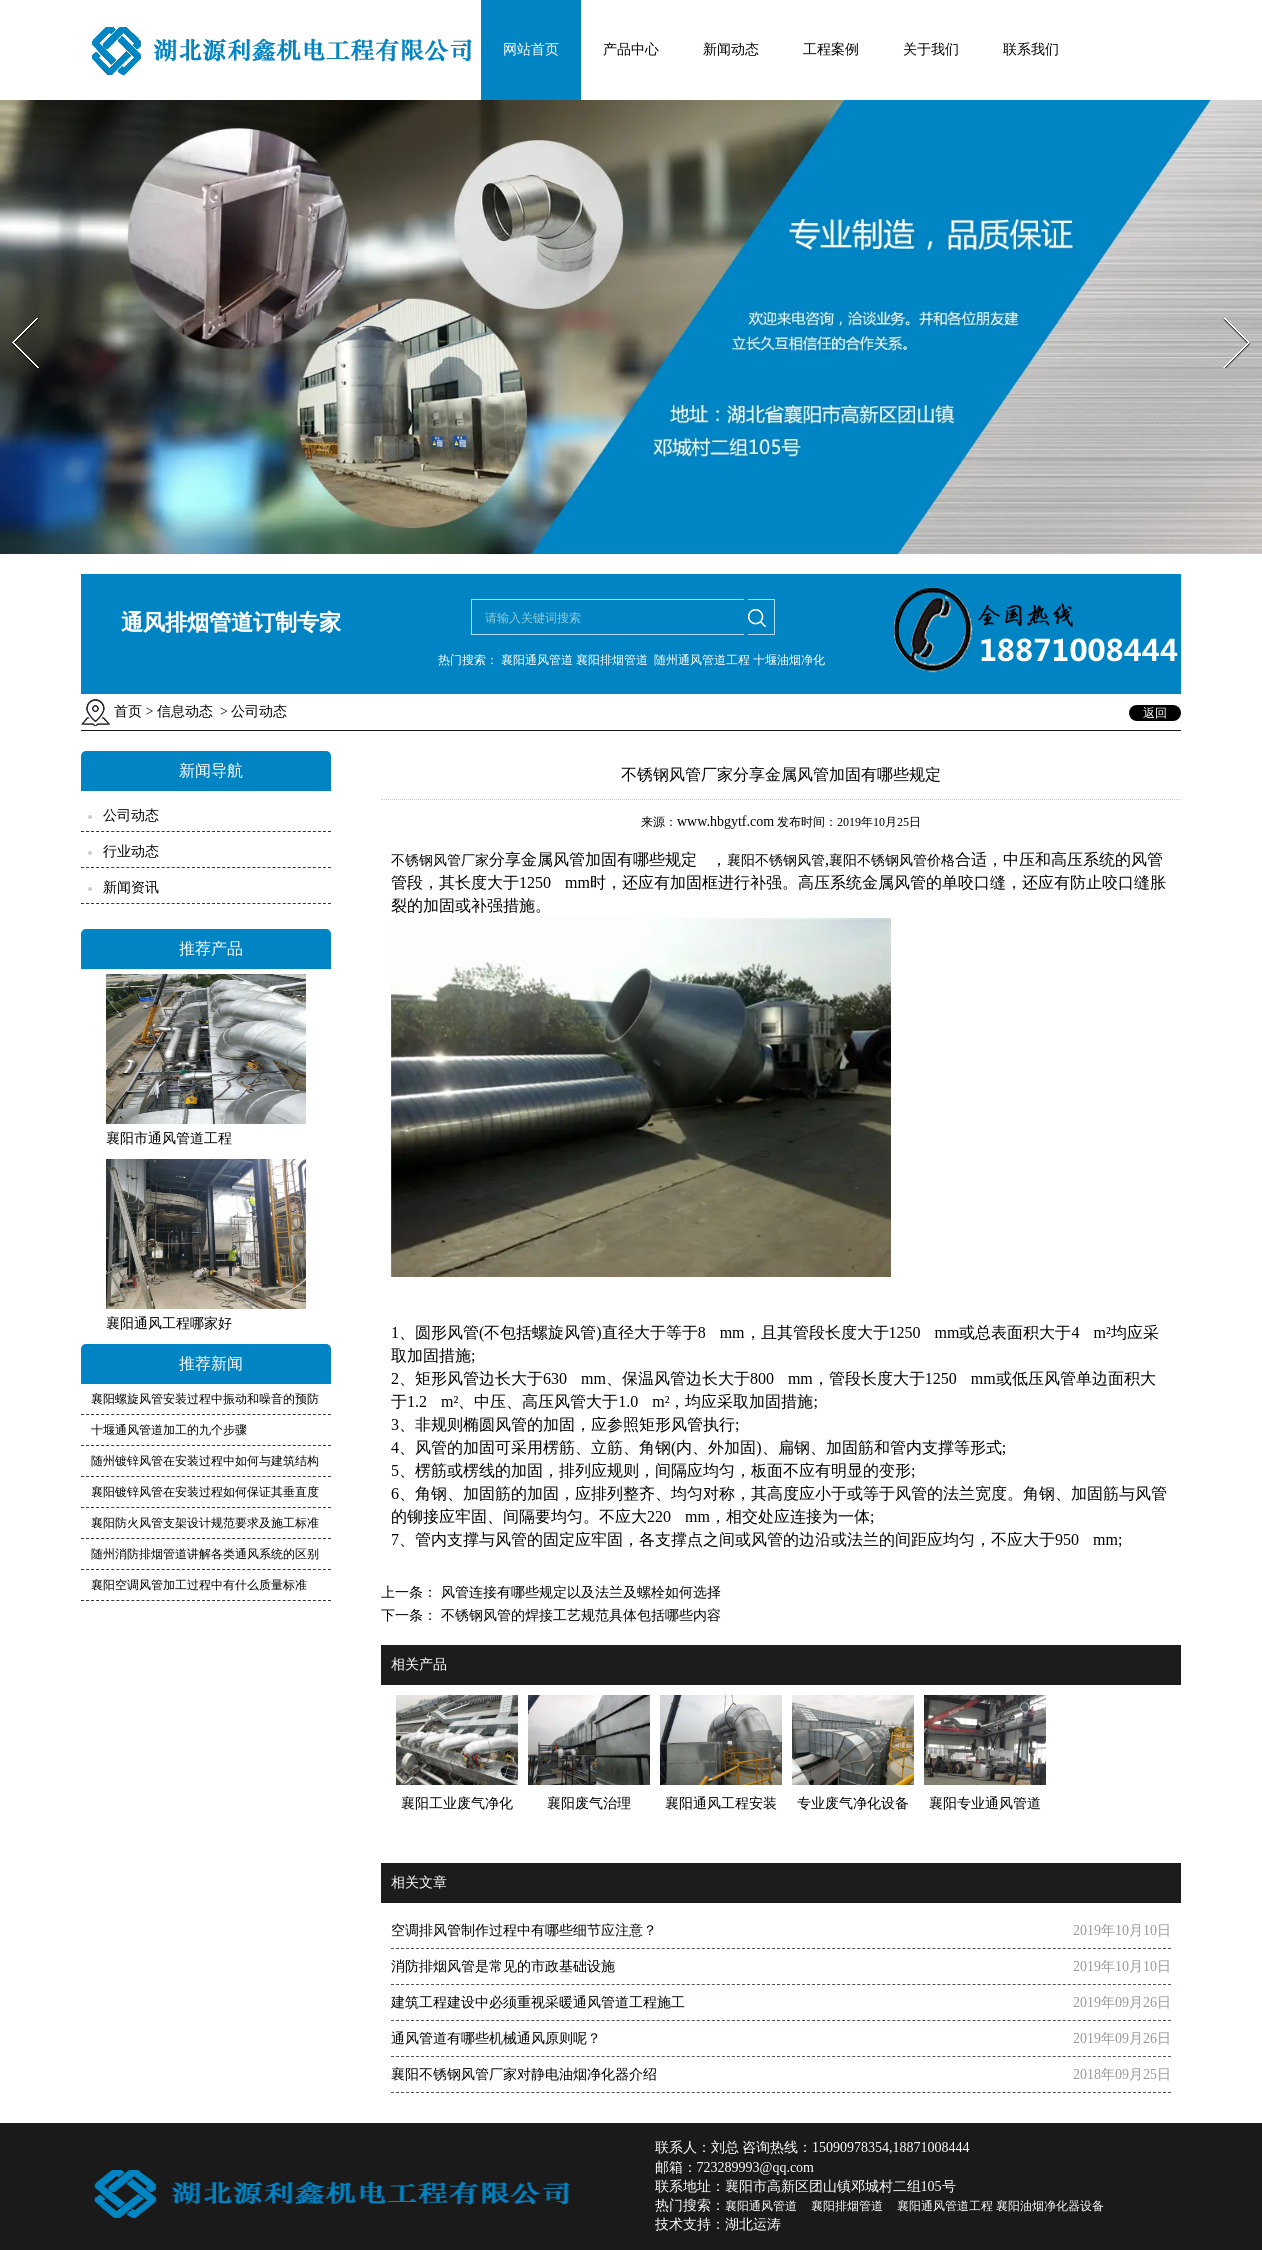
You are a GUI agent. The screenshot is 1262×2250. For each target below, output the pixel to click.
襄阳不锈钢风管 (776, 860)
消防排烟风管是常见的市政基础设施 (503, 1966)
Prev (13, 311)
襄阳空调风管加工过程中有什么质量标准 (199, 1585)
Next (1225, 311)
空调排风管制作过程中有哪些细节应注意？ (524, 1930)
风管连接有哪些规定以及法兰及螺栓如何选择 (579, 1592)
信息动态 (185, 711)
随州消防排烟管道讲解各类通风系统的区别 (205, 1554)
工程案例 (831, 49)
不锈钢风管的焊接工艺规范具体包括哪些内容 (579, 1615)
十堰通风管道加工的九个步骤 (169, 1430)
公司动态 (131, 815)
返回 (1155, 713)
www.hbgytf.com (725, 821)
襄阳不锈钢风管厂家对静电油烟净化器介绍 (524, 2074)
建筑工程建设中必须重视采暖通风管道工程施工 (538, 2002)
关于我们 (931, 49)
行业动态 (131, 851)
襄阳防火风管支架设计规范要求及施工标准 (205, 1523)
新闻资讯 (131, 887)
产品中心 (631, 49)
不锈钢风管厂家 (440, 860)
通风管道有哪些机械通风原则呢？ (496, 2038)
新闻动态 (731, 49)
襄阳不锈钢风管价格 (892, 860)
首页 (128, 711)
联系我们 (1031, 49)
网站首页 (531, 49)
